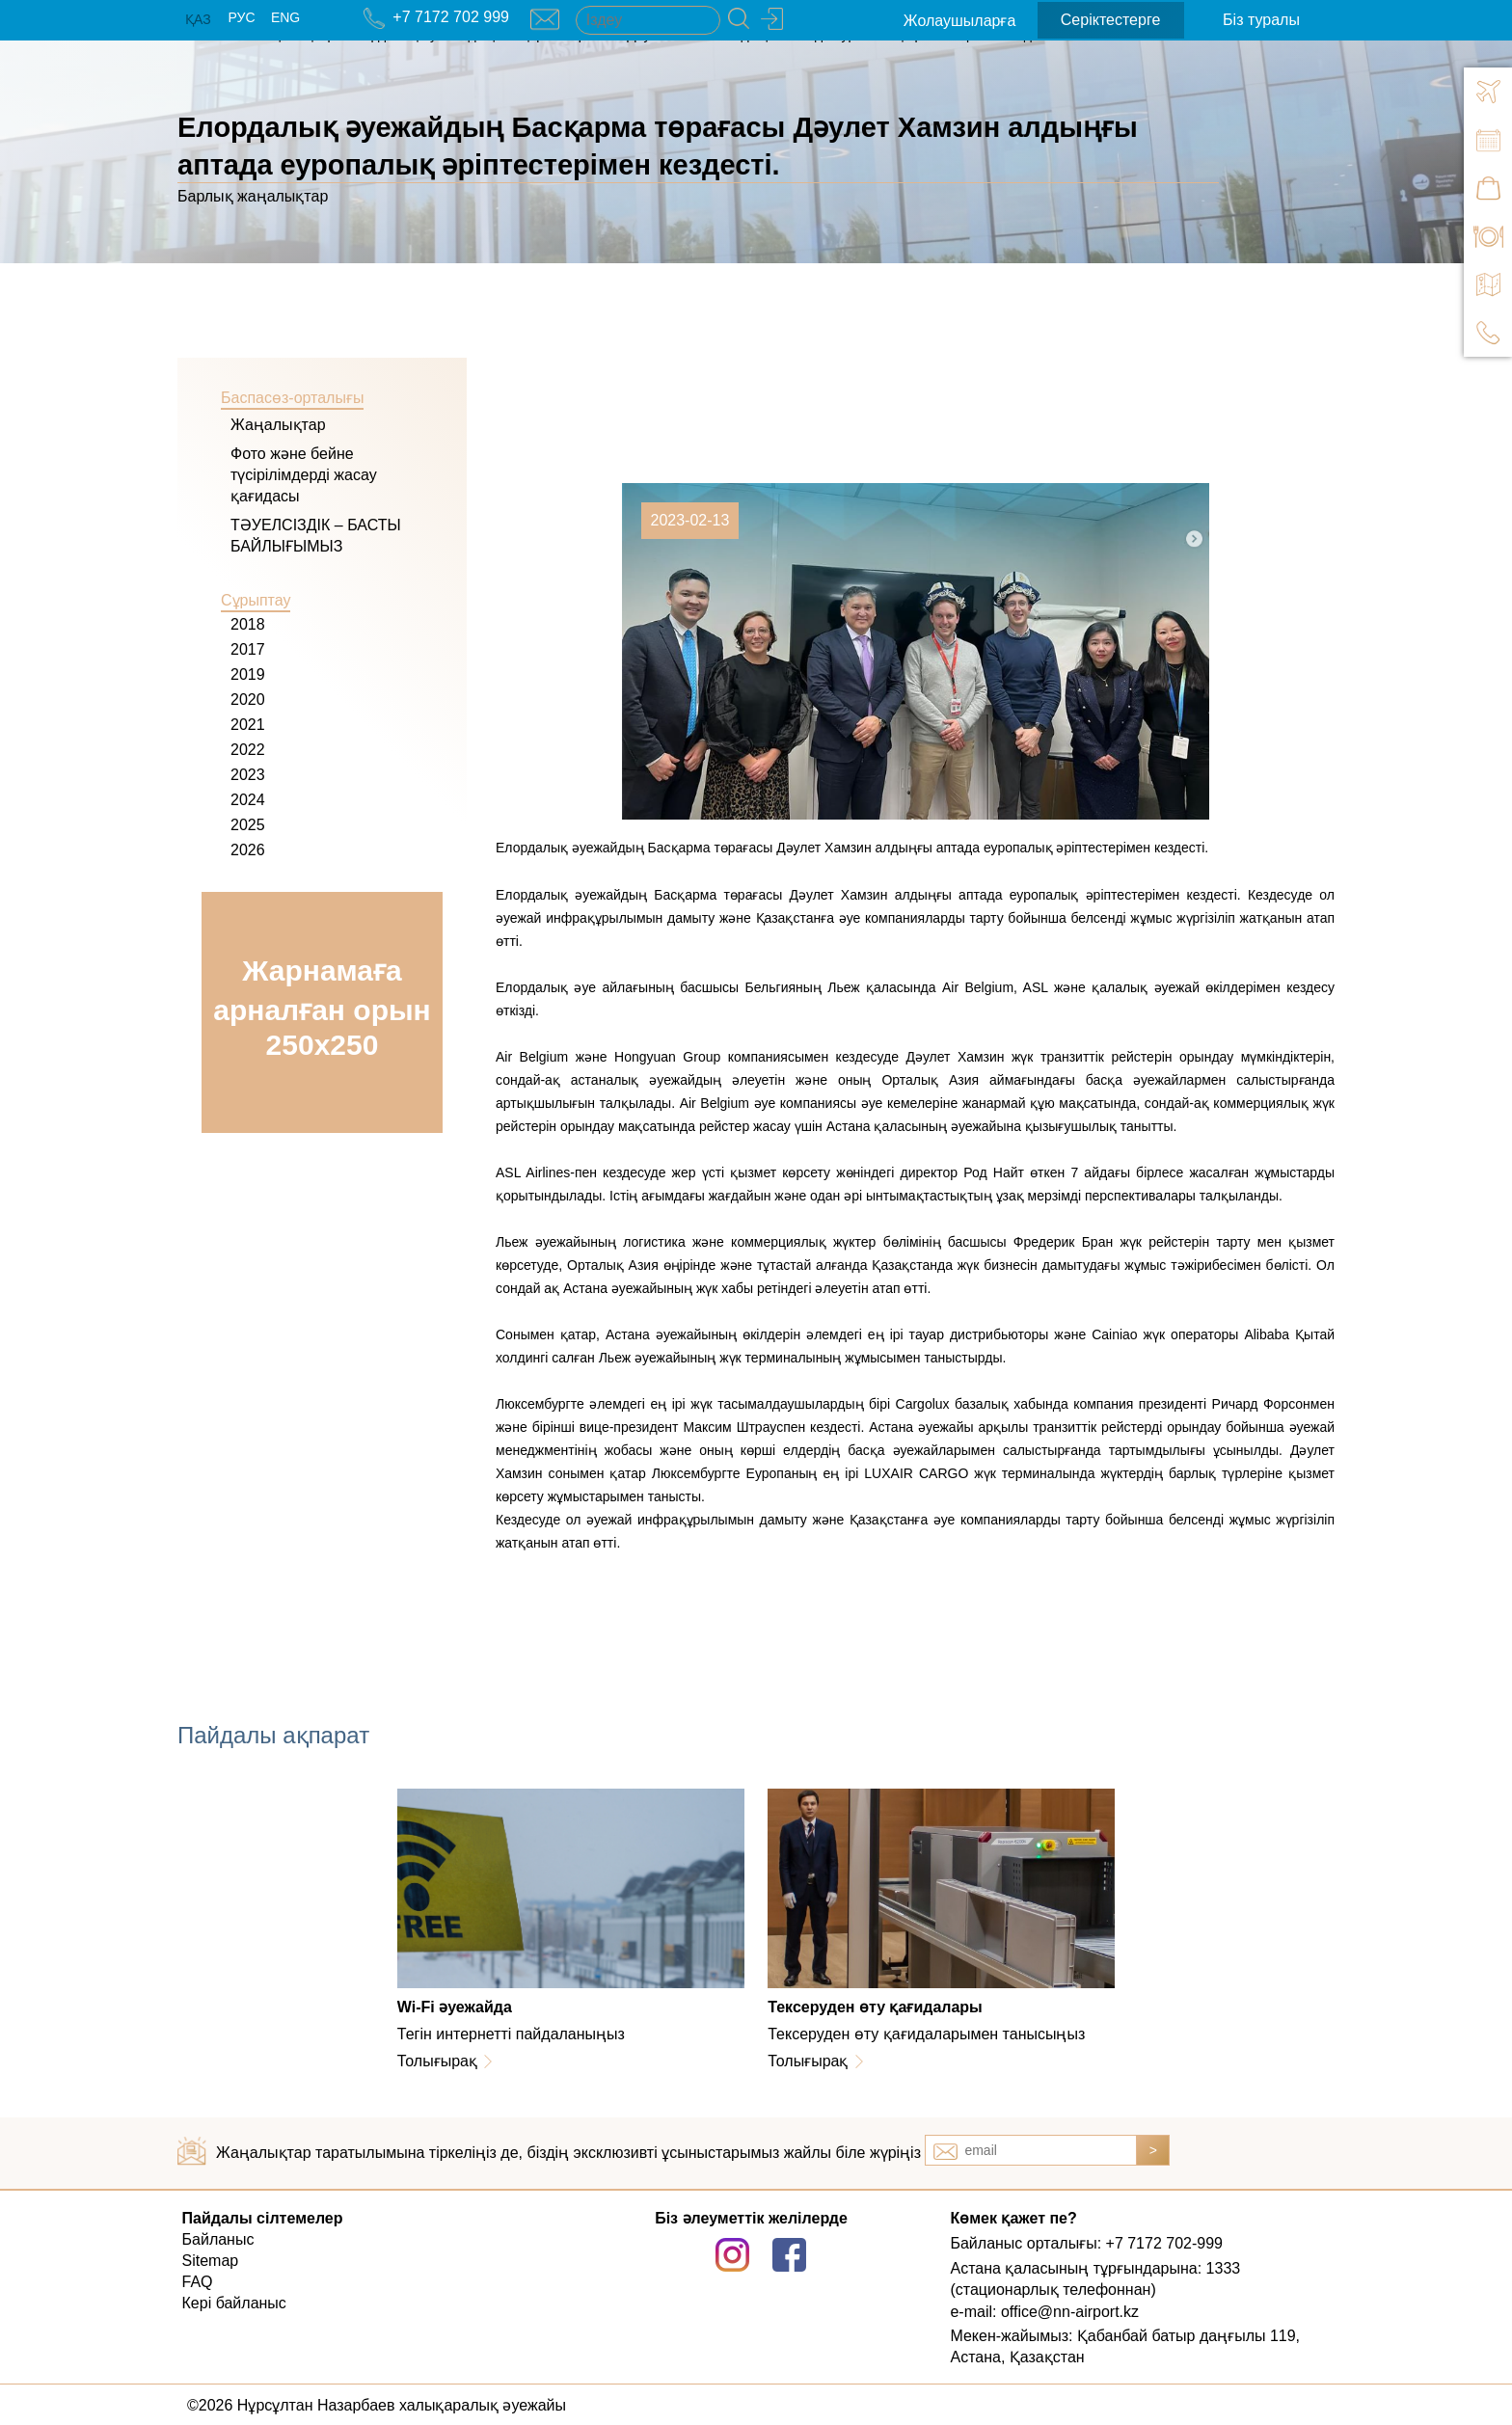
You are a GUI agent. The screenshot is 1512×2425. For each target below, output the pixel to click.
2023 (247, 775)
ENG (285, 17)
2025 (247, 825)
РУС (241, 17)
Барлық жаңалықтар (252, 196)
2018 (247, 624)
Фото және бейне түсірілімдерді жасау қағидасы (303, 474)
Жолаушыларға (960, 21)
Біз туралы (1261, 20)
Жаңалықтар (278, 425)
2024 (247, 800)
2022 (247, 749)
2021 (247, 724)
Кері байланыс (234, 2303)
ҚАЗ (198, 19)
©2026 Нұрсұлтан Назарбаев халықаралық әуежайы (376, 2405)
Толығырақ (437, 2061)
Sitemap (210, 2260)
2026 (247, 850)
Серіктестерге (1110, 20)
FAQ (197, 2282)
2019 (247, 674)
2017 (247, 649)
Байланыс (218, 2239)
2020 (247, 699)
